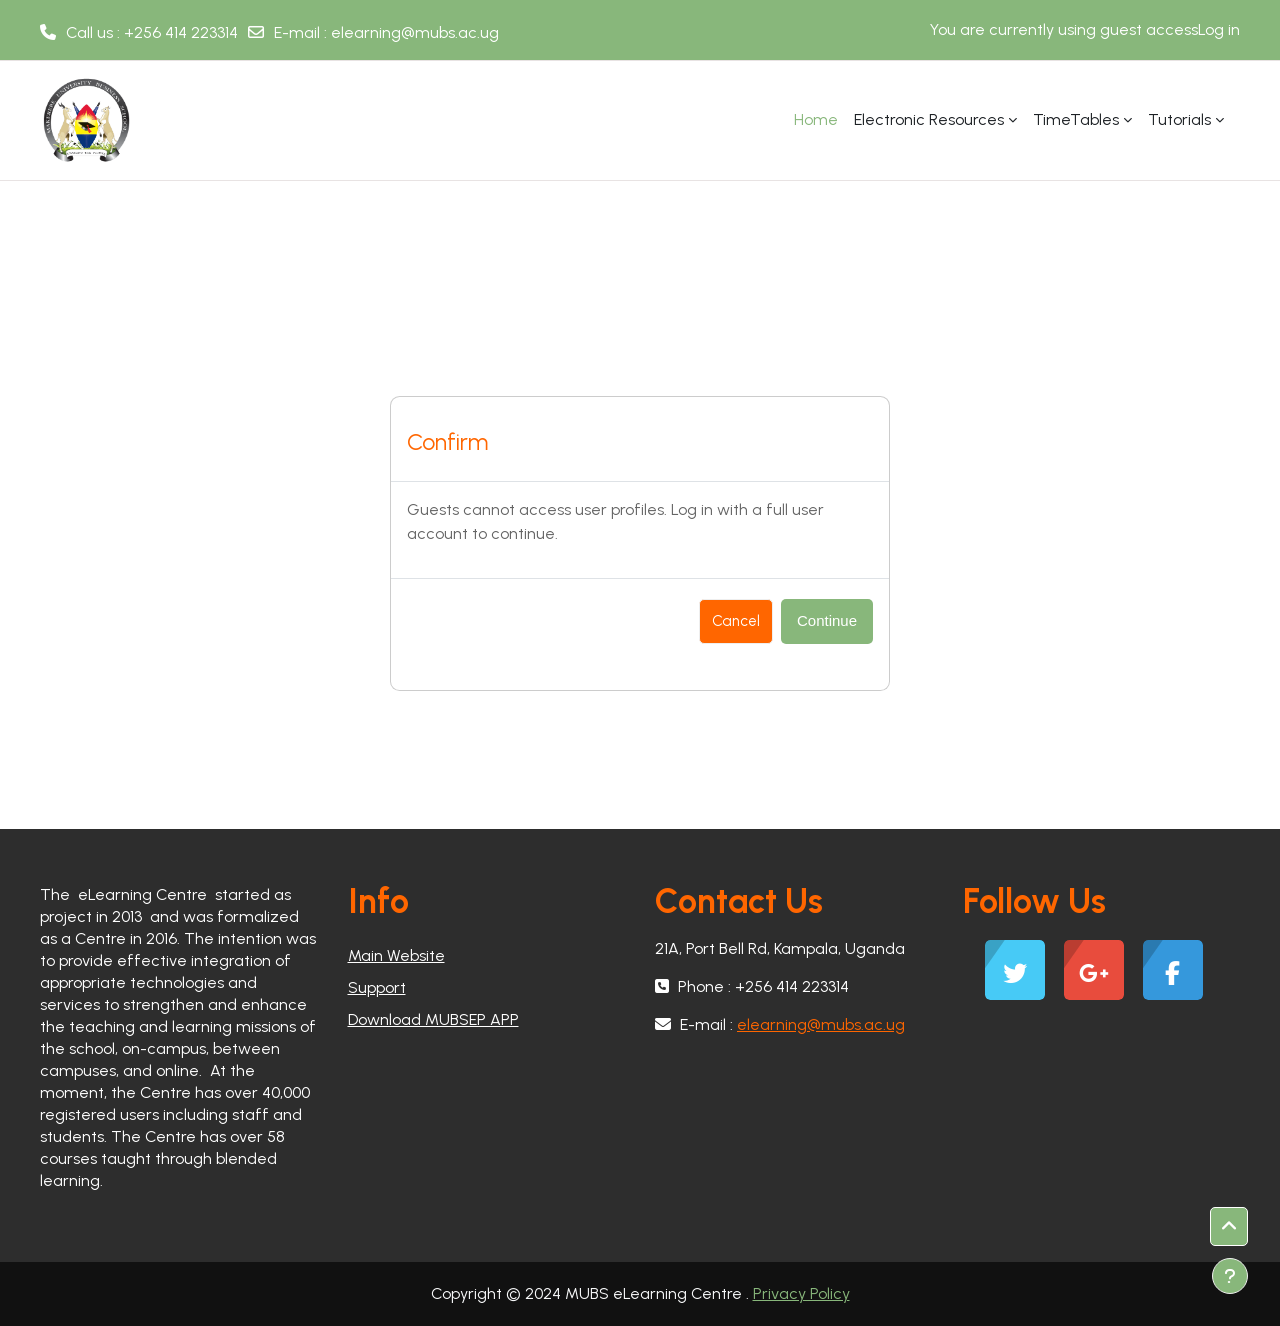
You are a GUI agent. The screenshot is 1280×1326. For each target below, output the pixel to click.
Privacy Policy (801, 1293)
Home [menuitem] (816, 119)
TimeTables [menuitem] (1076, 119)
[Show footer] (1230, 1276)
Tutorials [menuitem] (1179, 119)
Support (377, 987)
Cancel (736, 621)
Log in (1219, 29)
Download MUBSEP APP (433, 1019)
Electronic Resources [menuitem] (929, 119)
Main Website (396, 955)
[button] (1229, 1227)
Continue (827, 620)
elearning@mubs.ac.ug (415, 32)
